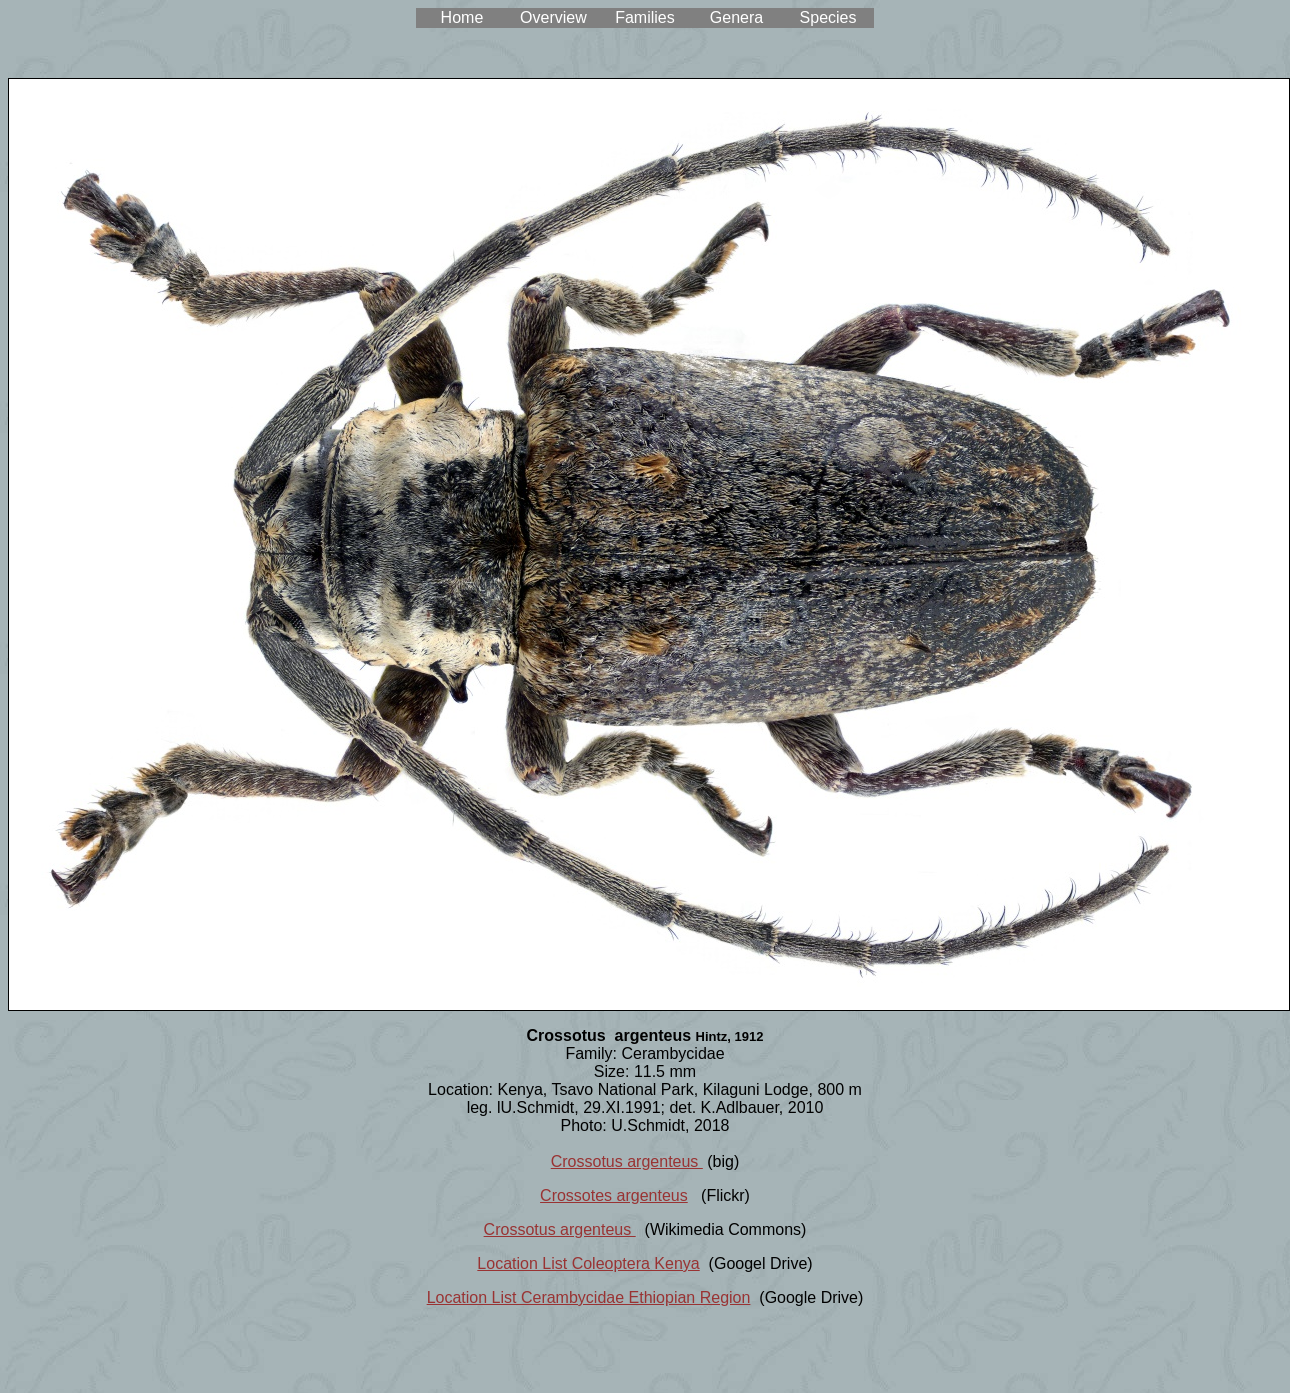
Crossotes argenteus (614, 1195)
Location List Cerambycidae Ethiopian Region (589, 1297)
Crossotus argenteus (627, 1161)
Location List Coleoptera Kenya (588, 1263)
